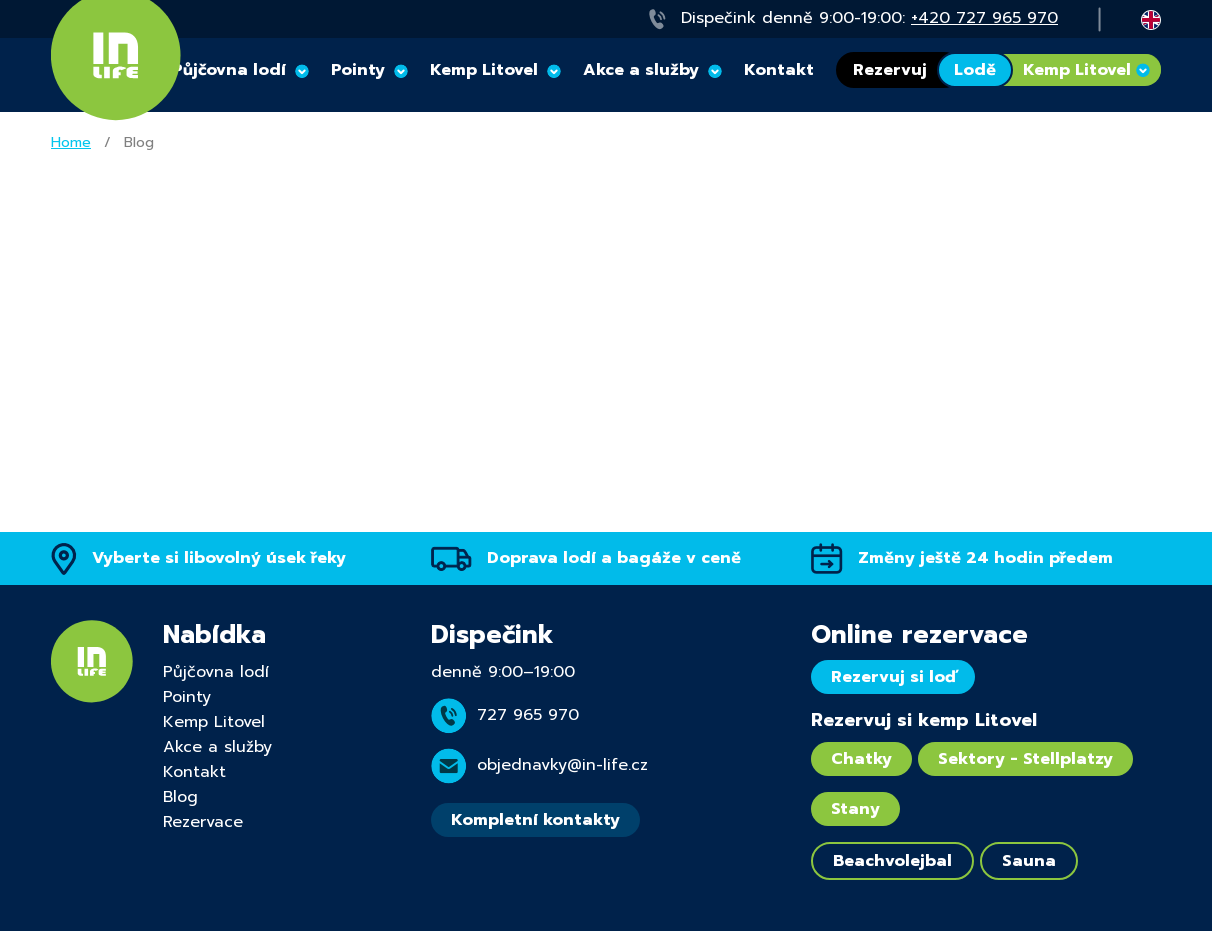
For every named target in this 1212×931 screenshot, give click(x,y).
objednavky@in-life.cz (562, 765)
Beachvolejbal (892, 861)
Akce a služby (641, 70)
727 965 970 (528, 715)
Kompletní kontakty (535, 820)
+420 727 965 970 (984, 18)
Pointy (358, 70)
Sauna (1029, 861)
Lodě (975, 70)
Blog (180, 797)
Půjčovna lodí (216, 672)
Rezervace (203, 822)
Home (71, 142)
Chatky (861, 759)
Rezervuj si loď (893, 677)
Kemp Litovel (484, 70)
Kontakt (779, 70)
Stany (855, 809)
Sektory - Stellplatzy (1025, 759)
